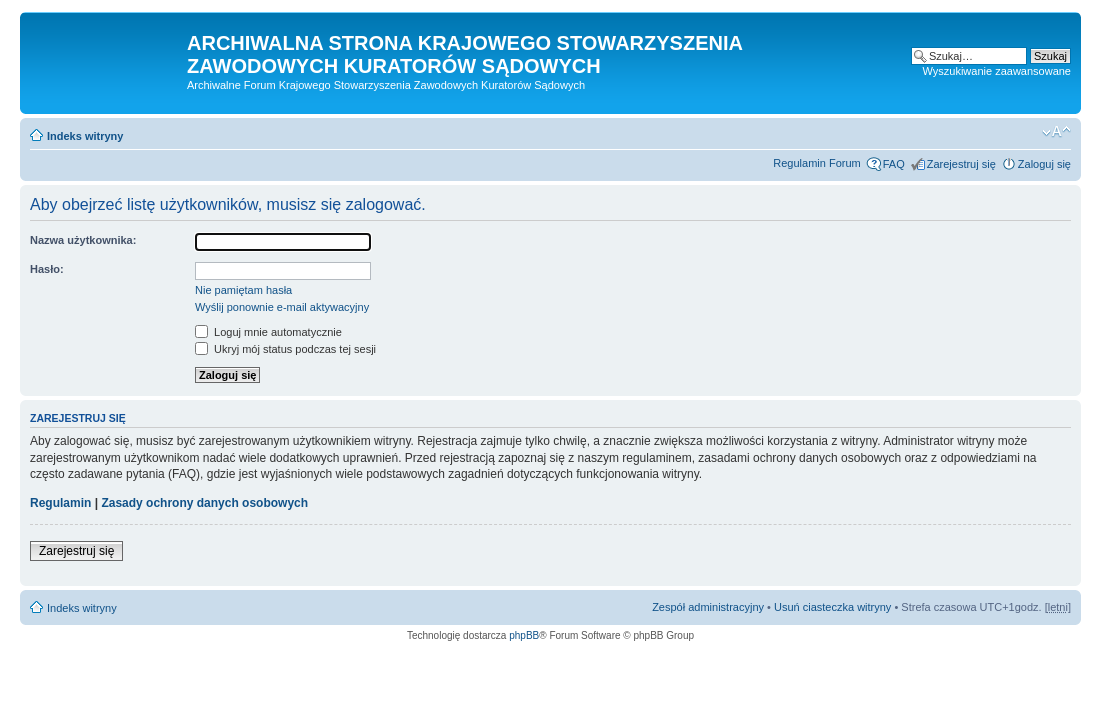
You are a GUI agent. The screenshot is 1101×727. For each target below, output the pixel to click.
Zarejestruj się (961, 164)
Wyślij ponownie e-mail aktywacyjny (282, 307)
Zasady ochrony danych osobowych (204, 503)
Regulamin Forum (816, 163)
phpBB (524, 635)
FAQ (894, 164)
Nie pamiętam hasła (243, 290)
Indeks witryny (85, 136)
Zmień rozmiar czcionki (1056, 132)
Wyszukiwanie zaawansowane (997, 71)
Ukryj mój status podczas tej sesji (285, 349)
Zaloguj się (1044, 164)
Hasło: (47, 269)
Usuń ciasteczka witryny (832, 607)
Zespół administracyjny (708, 607)
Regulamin (60, 503)
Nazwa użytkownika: (83, 240)
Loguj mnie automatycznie (268, 332)
